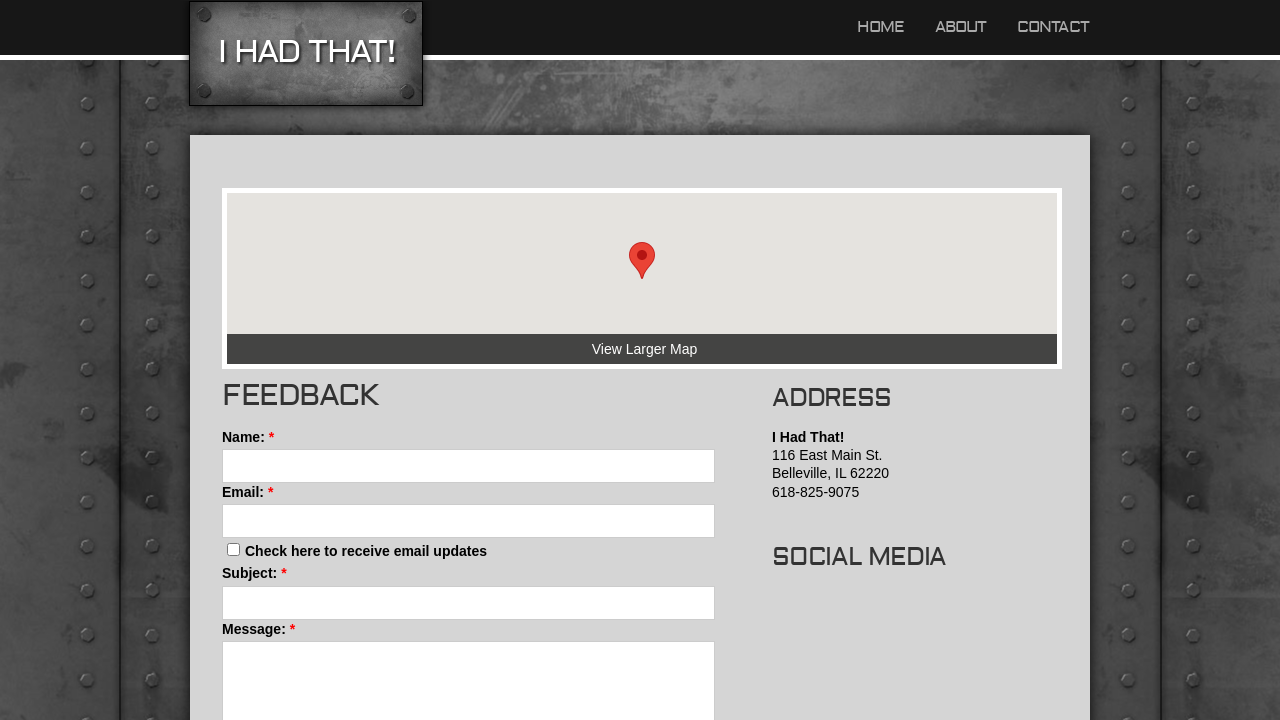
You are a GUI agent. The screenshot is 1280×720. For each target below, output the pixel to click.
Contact (1053, 27)
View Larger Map (645, 349)
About (961, 27)
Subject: (254, 573)
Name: (248, 437)
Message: (258, 629)
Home (881, 27)
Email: (247, 492)
